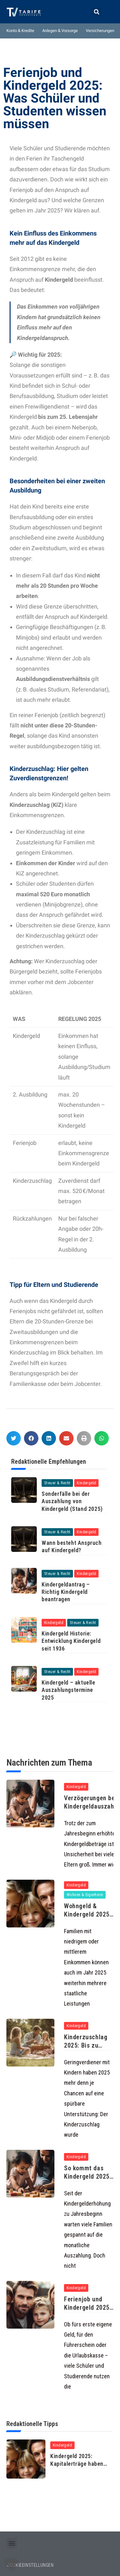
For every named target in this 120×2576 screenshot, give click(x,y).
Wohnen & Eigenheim (85, 1894)
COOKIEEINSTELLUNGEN (30, 2565)
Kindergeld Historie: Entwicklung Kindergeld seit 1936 (71, 1641)
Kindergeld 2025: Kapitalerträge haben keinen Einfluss (76, 2463)
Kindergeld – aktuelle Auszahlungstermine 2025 (68, 1690)
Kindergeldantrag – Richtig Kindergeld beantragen (66, 1592)
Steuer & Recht (57, 1482)
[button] (96, 12)
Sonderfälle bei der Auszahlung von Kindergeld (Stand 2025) (72, 1501)
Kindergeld (86, 1482)
